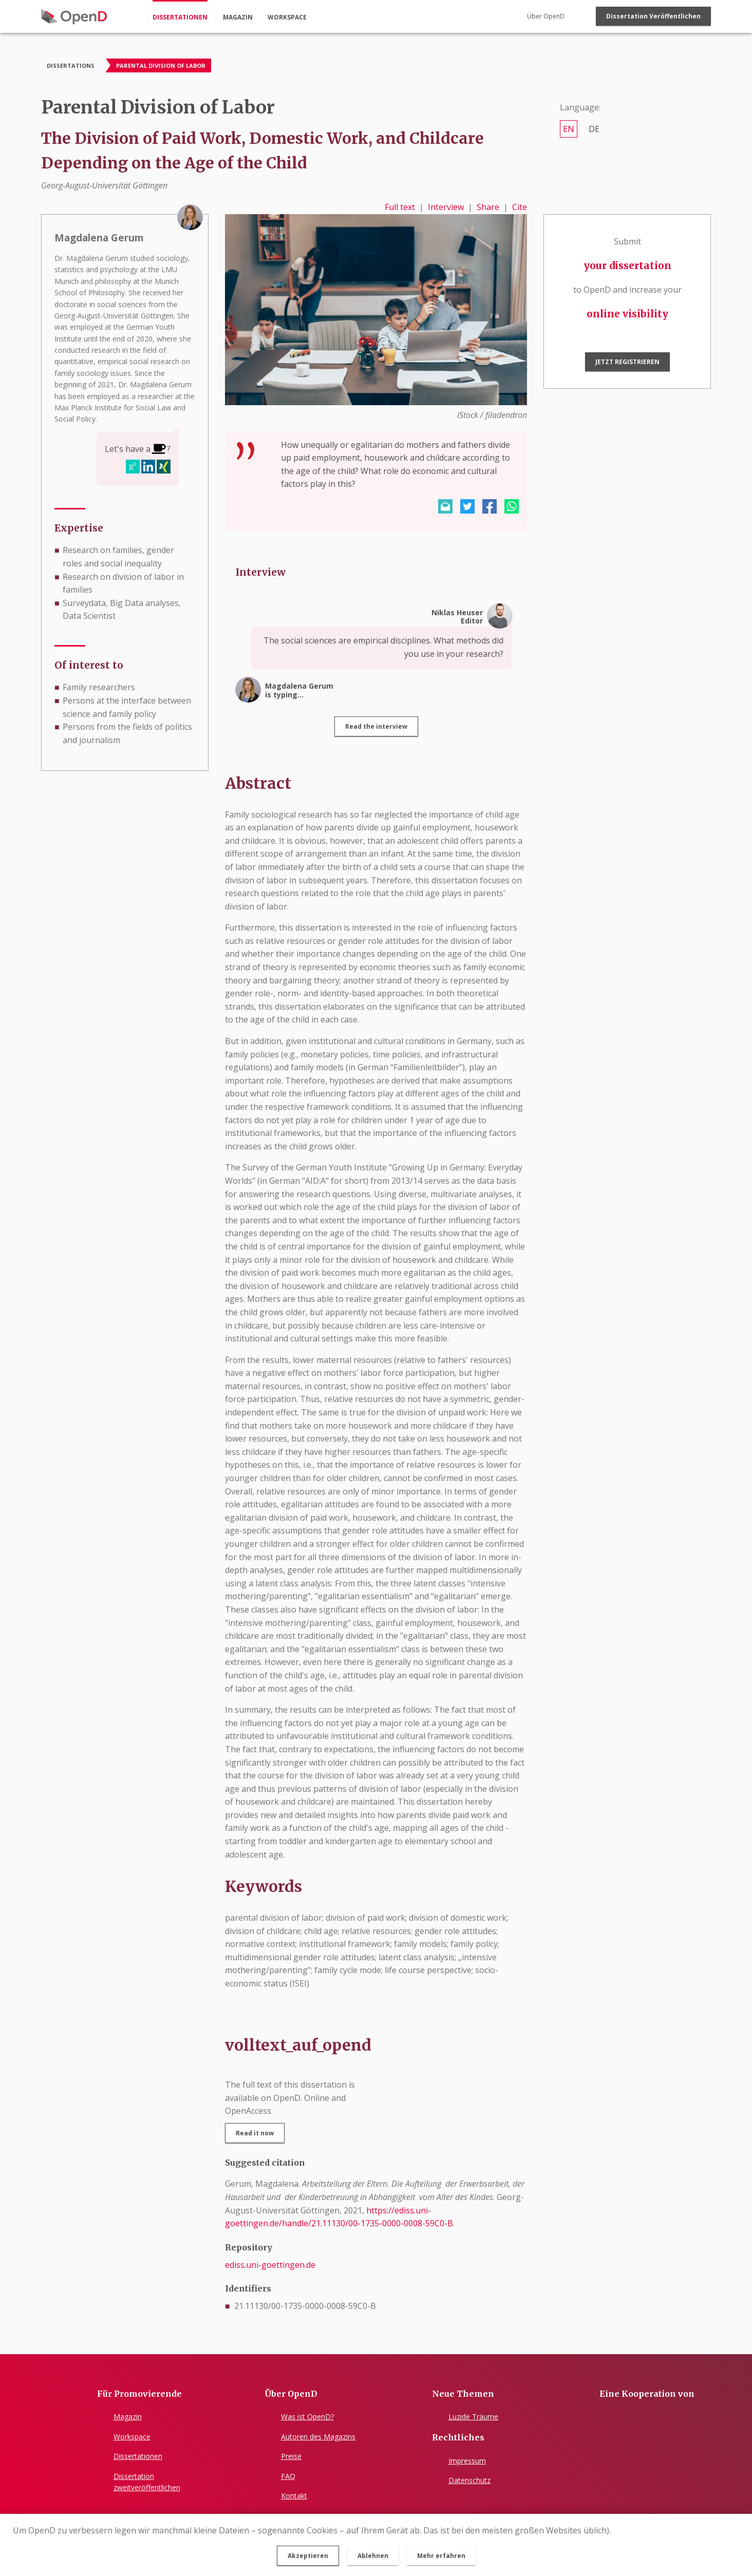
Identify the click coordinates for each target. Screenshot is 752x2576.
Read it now (255, 2133)
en (568, 129)
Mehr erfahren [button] (441, 2555)
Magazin (128, 2416)
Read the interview (376, 726)
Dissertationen (138, 2456)
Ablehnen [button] (373, 2555)
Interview (446, 207)
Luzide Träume (473, 2416)
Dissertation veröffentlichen (653, 16)
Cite (519, 207)
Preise (291, 2456)
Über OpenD (546, 16)
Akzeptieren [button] (308, 2555)
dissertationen (180, 17)
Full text (400, 207)
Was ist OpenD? (307, 2416)
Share (488, 207)
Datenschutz (469, 2480)
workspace (287, 17)
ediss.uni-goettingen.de (270, 2264)
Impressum (467, 2461)
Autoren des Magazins (318, 2436)
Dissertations (71, 65)
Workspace (132, 2436)
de (594, 129)
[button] (445, 506)
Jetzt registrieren (627, 361)
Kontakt (294, 2496)
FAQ (288, 2476)
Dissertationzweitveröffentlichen (147, 2481)
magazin (238, 17)
